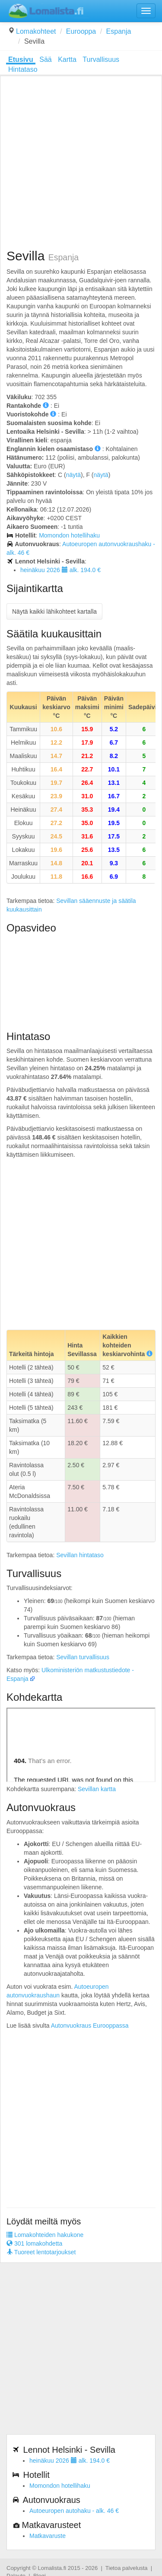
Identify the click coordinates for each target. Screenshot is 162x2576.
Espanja (118, 31)
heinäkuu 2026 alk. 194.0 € (60, 569)
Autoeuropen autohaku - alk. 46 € (74, 2510)
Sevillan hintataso (80, 1555)
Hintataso (23, 69)
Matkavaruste (47, 2535)
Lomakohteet (36, 31)
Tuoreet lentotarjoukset (41, 2252)
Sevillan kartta (97, 1789)
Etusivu (20, 59)
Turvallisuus (101, 59)
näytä (73, 474)
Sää (45, 59)
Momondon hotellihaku (69, 535)
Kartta (67, 59)
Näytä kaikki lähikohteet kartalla (54, 611)
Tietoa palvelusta (126, 2568)
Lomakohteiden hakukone (44, 2234)
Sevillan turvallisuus (82, 1657)
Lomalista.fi (52, 2568)
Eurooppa (81, 31)
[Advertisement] (81, 163)
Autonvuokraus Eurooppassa (90, 2025)
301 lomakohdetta (34, 2243)
